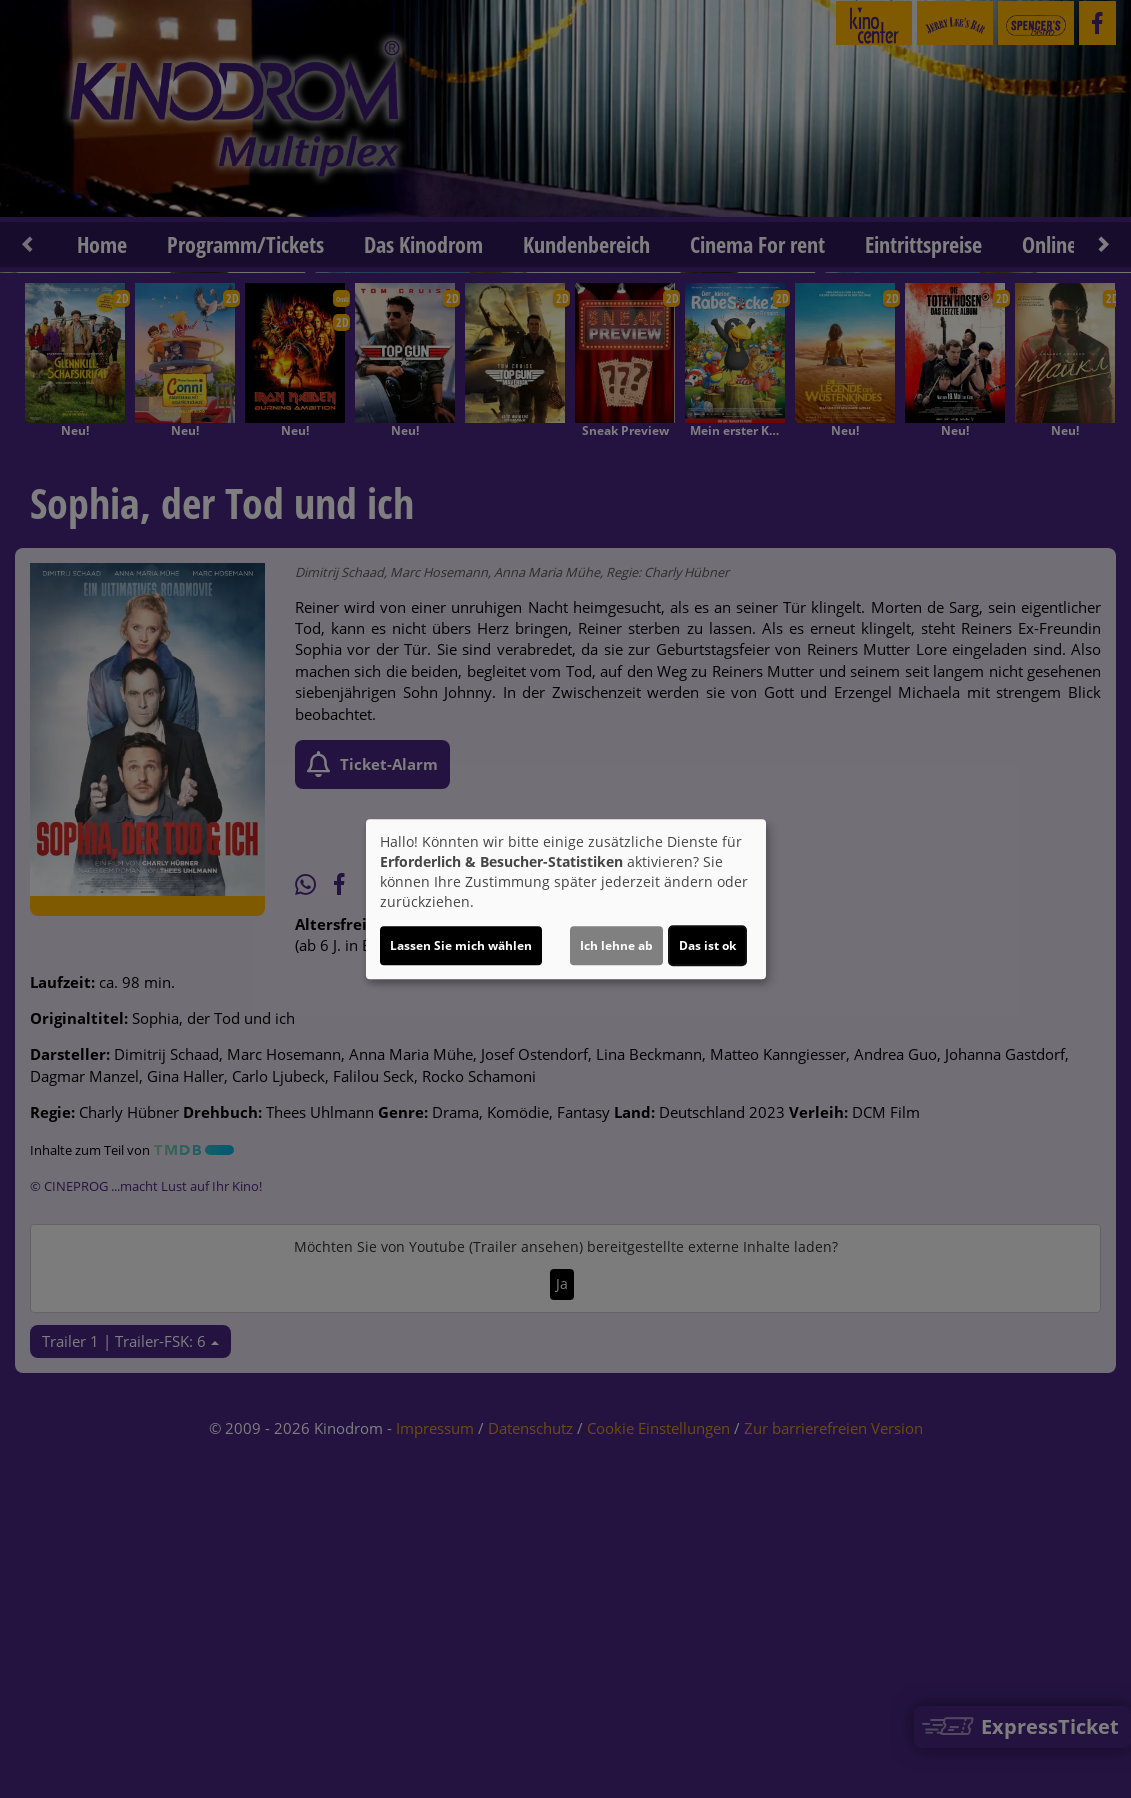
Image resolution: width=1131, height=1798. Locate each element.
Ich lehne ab (616, 945)
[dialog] (566, 899)
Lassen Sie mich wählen (461, 945)
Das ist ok (707, 945)
